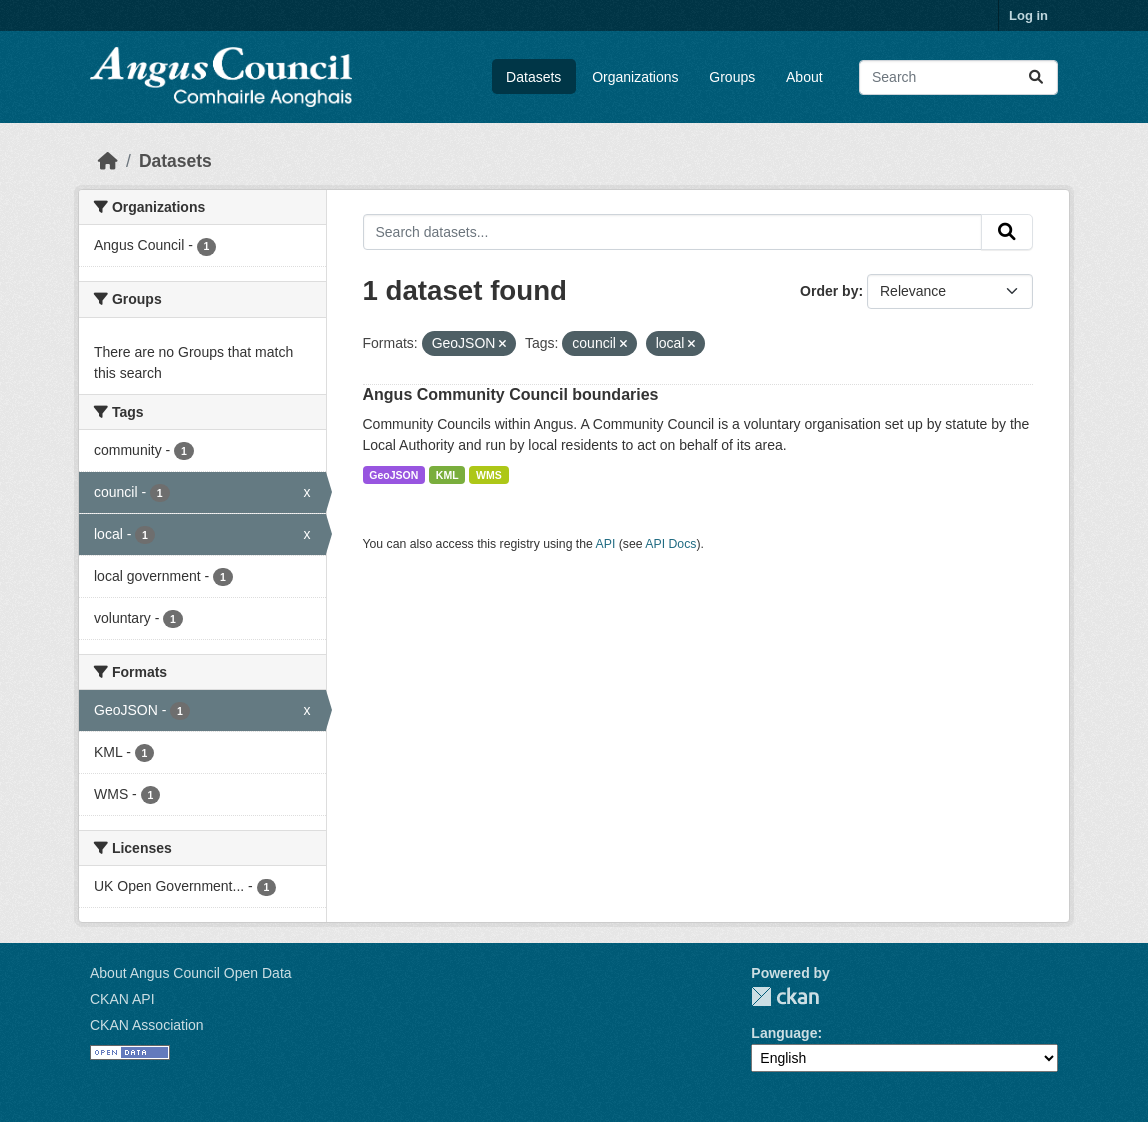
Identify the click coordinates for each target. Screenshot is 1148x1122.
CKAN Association (147, 1025)
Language (784, 1033)
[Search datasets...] (958, 77)
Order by (829, 291)
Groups (732, 77)
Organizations (635, 77)
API (606, 544)
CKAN (785, 996)
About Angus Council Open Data (191, 973)
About (804, 77)
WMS (489, 475)
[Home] (108, 161)
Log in (1028, 15)
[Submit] (1036, 77)
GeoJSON (393, 475)
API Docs (670, 544)
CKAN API (122, 999)
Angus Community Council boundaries (511, 394)
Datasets (533, 77)
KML (447, 475)
